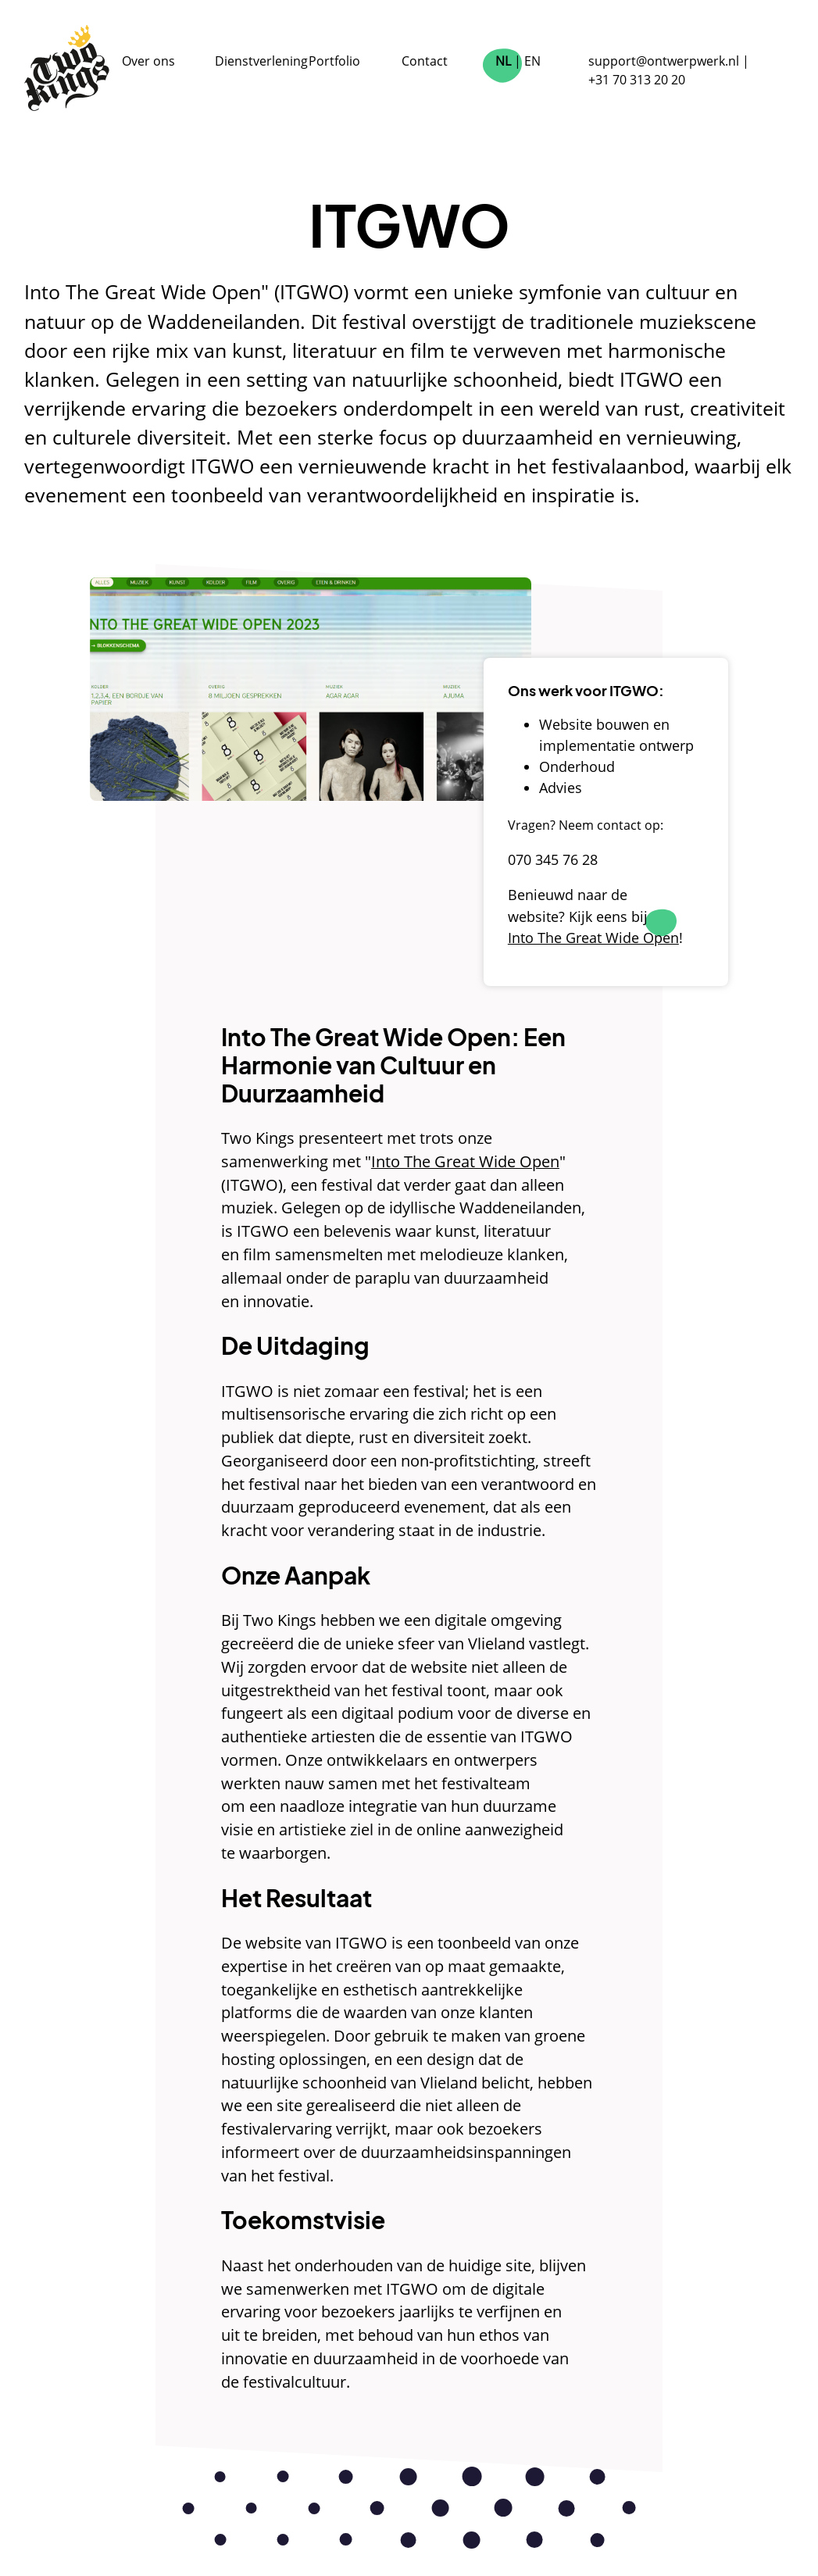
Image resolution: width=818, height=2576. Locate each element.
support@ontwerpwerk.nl (663, 61)
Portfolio (334, 61)
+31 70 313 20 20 (636, 79)
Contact (425, 61)
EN (532, 61)
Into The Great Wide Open (465, 1161)
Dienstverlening (261, 61)
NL (503, 61)
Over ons (148, 61)
